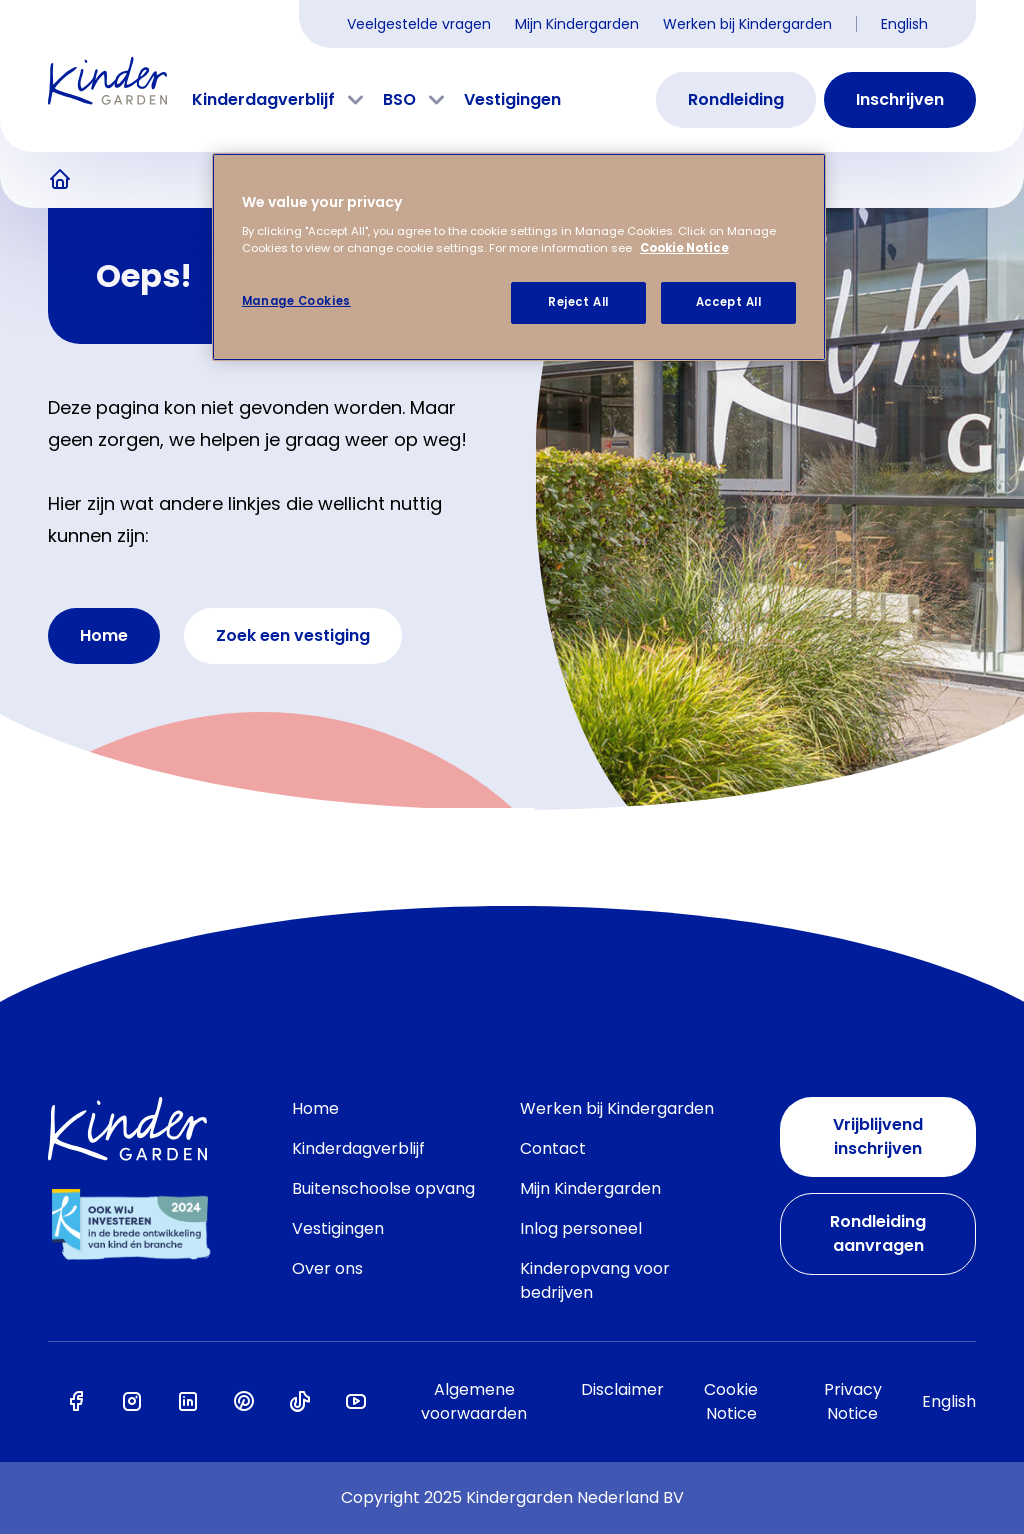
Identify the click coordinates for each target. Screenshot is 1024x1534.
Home (104, 635)
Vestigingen (512, 99)
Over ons (327, 1268)
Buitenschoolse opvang (383, 1188)
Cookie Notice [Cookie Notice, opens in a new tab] (684, 248)
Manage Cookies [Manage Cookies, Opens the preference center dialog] (296, 301)
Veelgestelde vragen (419, 24)
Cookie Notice (731, 1401)
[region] (519, 257)
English (904, 24)
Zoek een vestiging (293, 635)
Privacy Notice (853, 1401)
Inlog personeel (581, 1228)
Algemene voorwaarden (474, 1401)
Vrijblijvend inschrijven (878, 1136)
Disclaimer (622, 1389)
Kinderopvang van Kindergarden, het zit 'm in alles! (60, 180)
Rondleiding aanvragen (878, 1233)
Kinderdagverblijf (263, 99)
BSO (399, 99)
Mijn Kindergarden (577, 24)
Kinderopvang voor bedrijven (595, 1280)
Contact (553, 1148)
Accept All (729, 302)
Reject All (578, 302)
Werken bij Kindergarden (747, 24)
